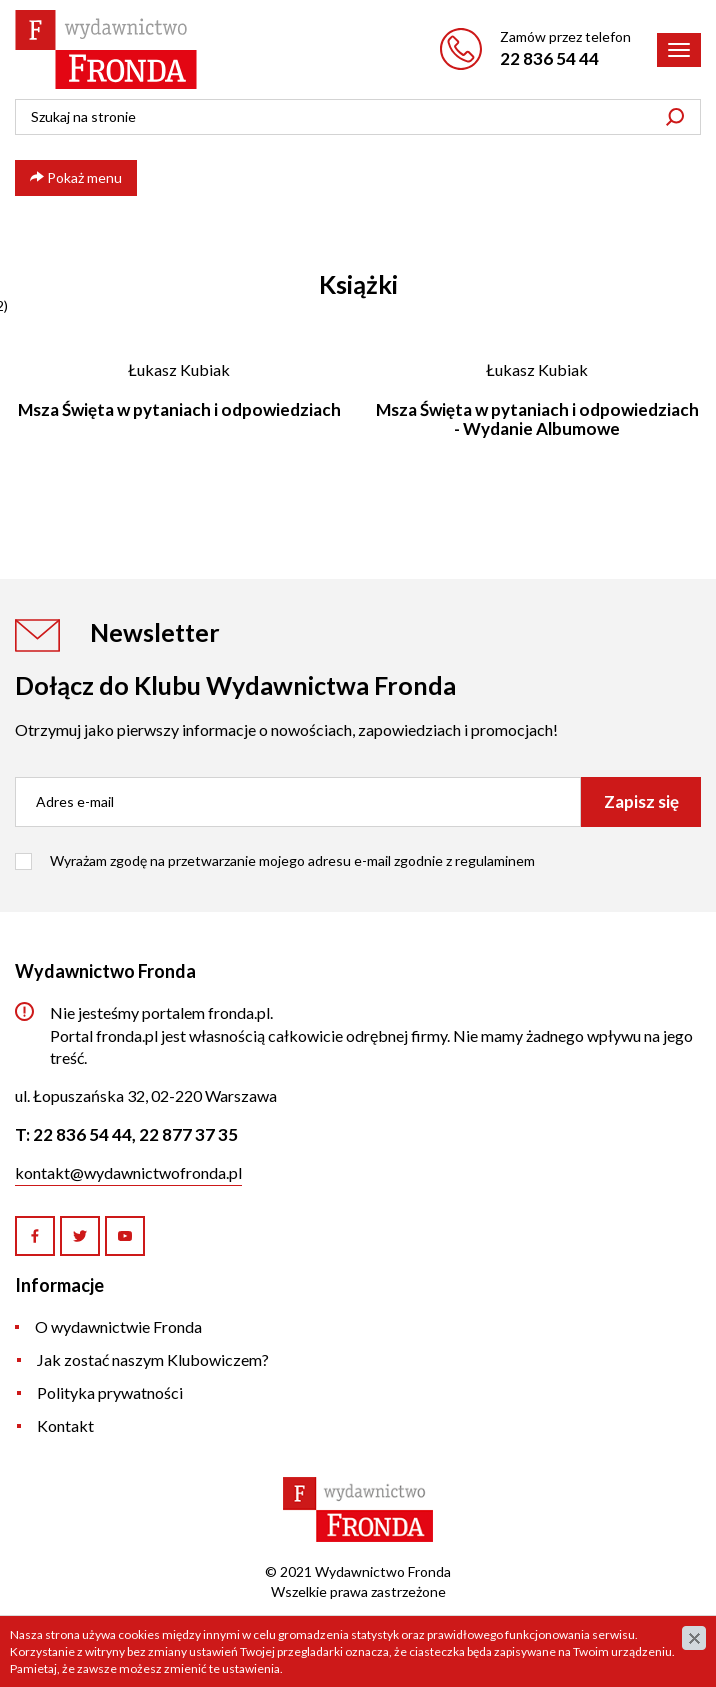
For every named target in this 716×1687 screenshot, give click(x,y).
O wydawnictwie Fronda (118, 1326)
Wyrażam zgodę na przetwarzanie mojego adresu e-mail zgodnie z (292, 860)
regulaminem (495, 860)
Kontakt (65, 1425)
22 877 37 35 (188, 1134)
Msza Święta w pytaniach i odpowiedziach (179, 409)
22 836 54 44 (549, 58)
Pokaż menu (76, 177)
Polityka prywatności (110, 1392)
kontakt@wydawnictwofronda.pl (128, 1172)
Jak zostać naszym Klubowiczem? (153, 1359)
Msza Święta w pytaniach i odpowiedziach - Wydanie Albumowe (537, 419)
